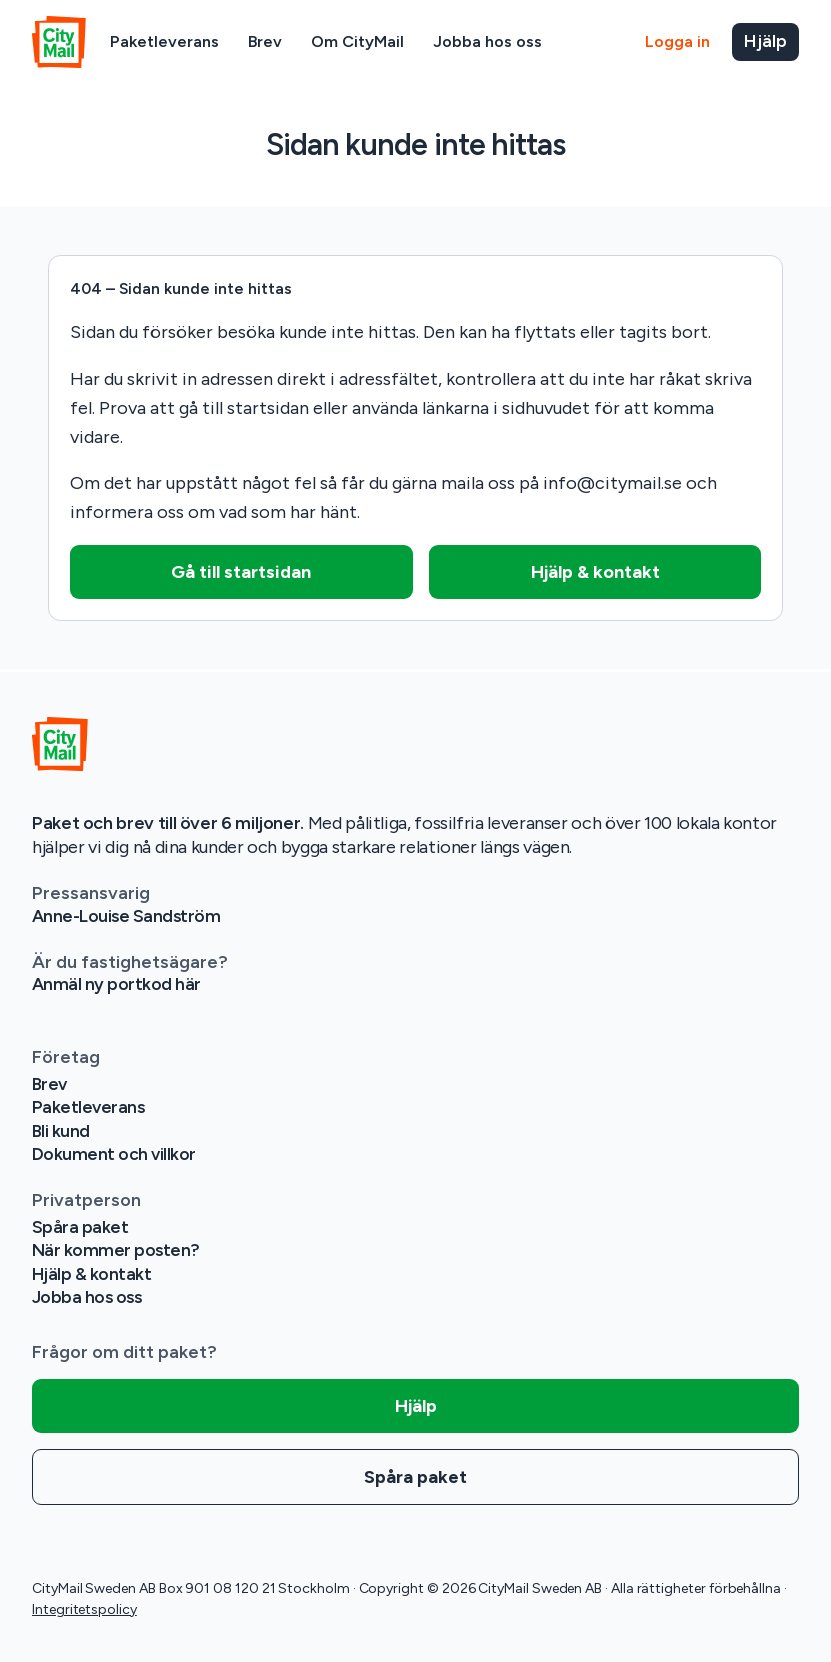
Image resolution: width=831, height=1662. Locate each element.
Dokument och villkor (114, 1154)
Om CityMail (357, 41)
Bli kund (61, 1131)
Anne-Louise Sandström (128, 916)
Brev (265, 41)
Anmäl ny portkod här (116, 984)
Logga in (677, 41)
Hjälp (765, 41)
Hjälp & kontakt (92, 1274)
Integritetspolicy (84, 1609)
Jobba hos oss (487, 41)
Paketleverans (164, 41)
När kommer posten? (116, 1250)
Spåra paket (80, 1227)
